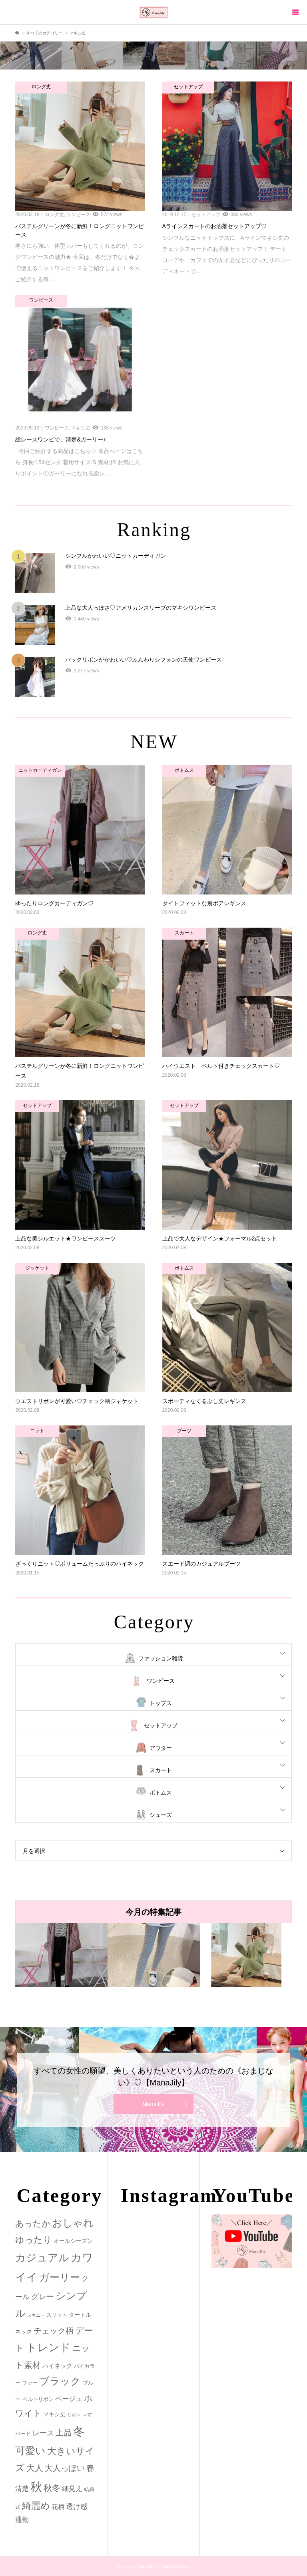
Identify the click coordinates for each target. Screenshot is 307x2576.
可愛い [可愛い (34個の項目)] (30, 2450)
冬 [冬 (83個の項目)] (79, 2431)
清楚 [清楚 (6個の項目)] (22, 2489)
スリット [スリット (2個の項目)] (56, 2315)
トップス (161, 1703)
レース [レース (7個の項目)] (43, 2433)
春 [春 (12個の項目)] (90, 2468)
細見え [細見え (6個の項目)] (72, 2489)
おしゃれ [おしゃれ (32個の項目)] (73, 2223)
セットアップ (160, 1725)
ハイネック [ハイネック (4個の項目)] (57, 2365)
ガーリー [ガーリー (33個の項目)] (59, 2277)
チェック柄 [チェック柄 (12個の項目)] (54, 2330)
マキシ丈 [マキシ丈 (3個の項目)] (54, 2414)
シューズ (161, 1815)
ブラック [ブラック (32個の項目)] (60, 2381)
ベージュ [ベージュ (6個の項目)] (68, 2399)
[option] (61, 1955)
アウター (161, 1748)
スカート (161, 1770)
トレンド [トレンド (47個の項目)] (48, 2347)
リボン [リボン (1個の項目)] (73, 2414)
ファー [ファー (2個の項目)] (30, 2383)
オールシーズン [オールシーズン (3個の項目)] (73, 2241)
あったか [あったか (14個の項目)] (32, 2223)
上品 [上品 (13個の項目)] (64, 2432)
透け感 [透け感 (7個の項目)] (77, 2506)
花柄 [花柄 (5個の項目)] (58, 2506)
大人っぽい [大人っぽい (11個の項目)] (65, 2468)
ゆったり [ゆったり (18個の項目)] (33, 2240)
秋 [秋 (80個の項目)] (36, 2487)
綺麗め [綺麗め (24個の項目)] (36, 2505)
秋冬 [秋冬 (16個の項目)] (52, 2488)
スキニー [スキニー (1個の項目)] (36, 2315)
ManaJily (153, 2104)
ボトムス (161, 1792)
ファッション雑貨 (160, 1658)
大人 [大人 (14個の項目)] (34, 2468)
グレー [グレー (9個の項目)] (42, 2296)
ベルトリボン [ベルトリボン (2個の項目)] (38, 2399)
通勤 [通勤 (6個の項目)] (22, 2520)
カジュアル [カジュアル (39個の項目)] (42, 2257)
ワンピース (161, 1681)
